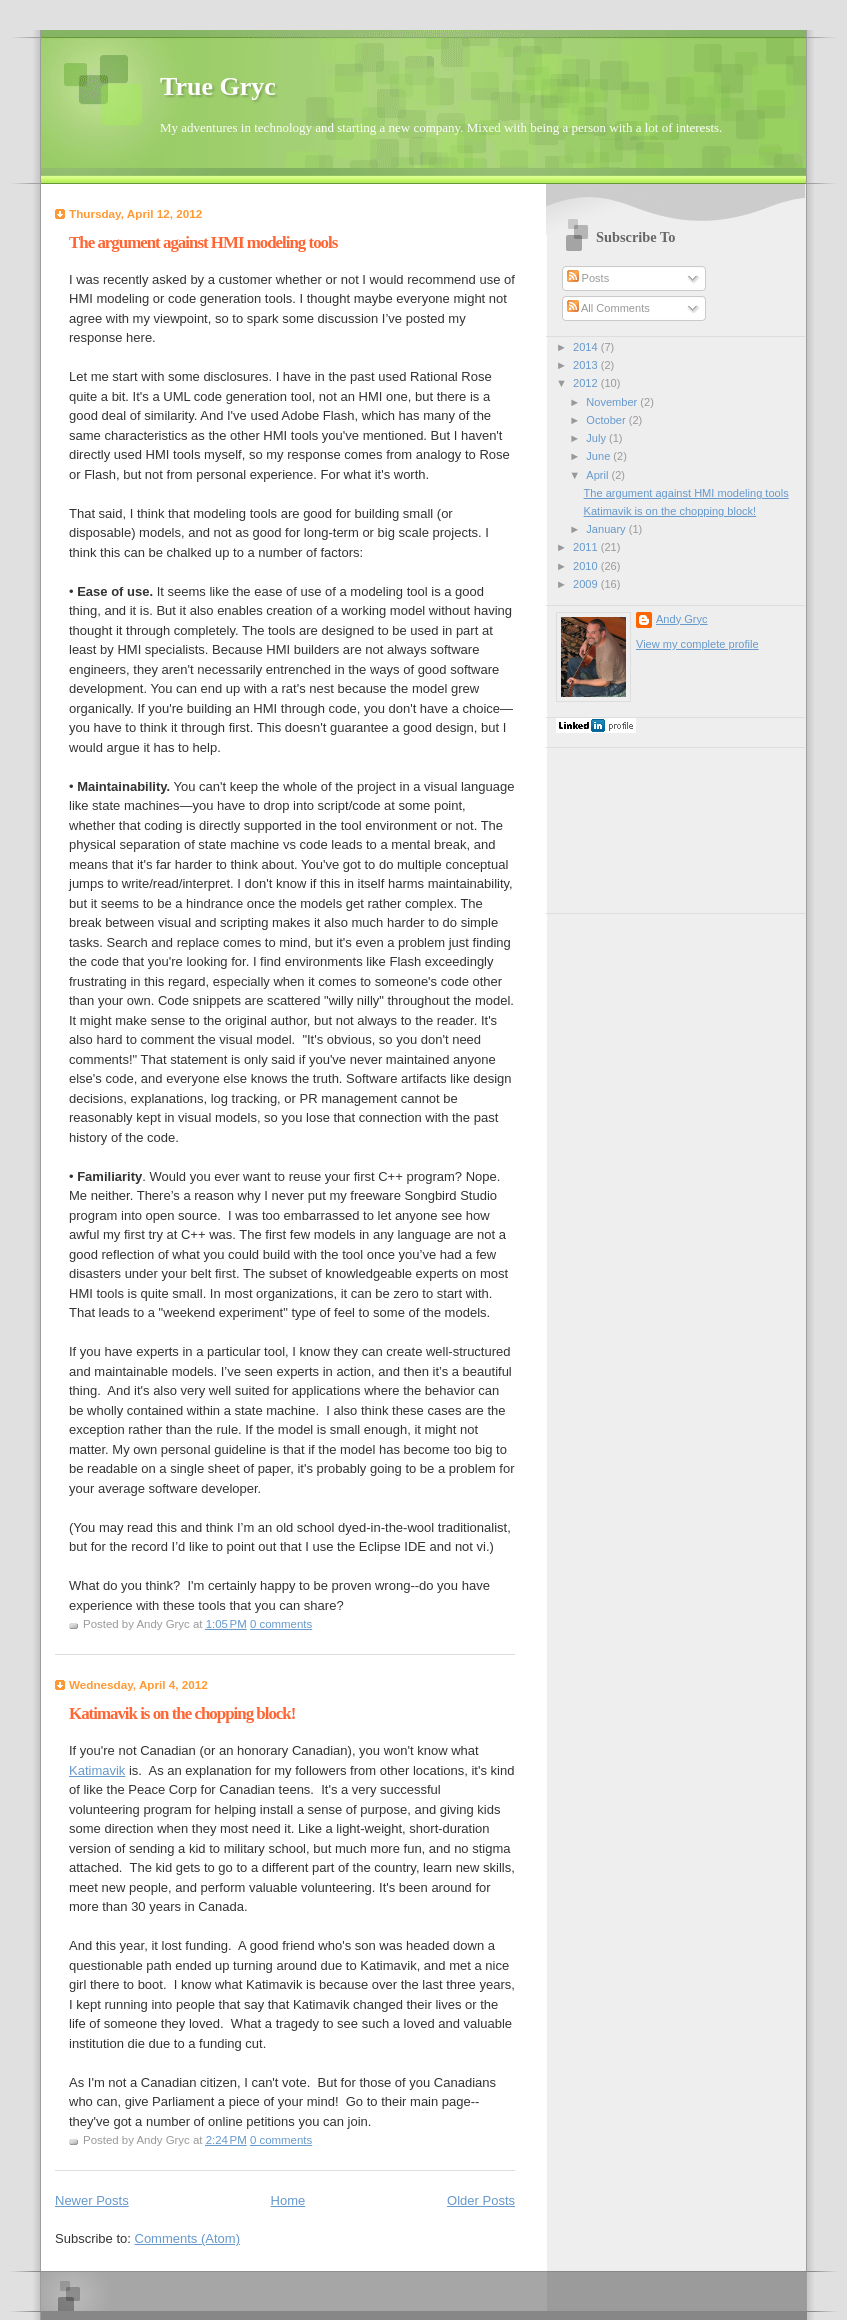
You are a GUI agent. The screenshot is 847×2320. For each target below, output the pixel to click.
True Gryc (218, 86)
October (607, 420)
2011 (587, 547)
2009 (587, 584)
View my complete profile (697, 644)
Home (288, 2200)
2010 (587, 566)
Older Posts (481, 2200)
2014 (587, 347)
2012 (587, 383)
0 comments (281, 1624)
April (598, 475)
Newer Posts (92, 2200)
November (613, 402)
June (599, 456)
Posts (588, 278)
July (597, 438)
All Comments (608, 308)
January (607, 529)
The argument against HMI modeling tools (203, 242)
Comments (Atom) (187, 2238)
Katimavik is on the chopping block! (182, 1713)
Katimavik (97, 1770)
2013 (587, 365)
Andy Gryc (682, 619)
